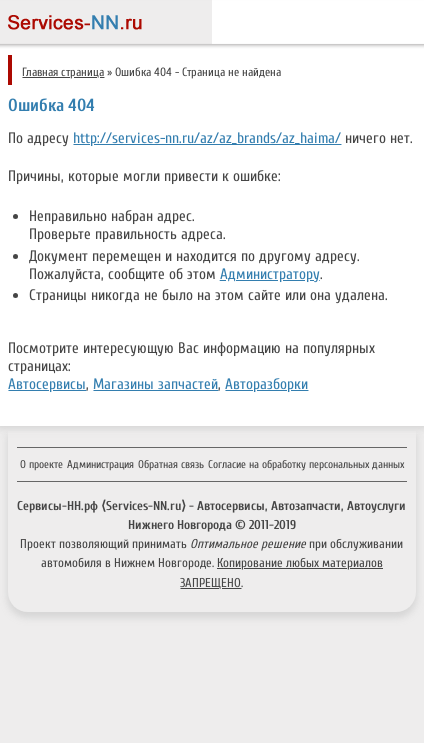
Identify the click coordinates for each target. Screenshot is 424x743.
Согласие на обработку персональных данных (306, 464)
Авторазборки (266, 384)
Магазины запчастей (155, 384)
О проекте (41, 464)
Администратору (270, 274)
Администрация (100, 464)
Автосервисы (47, 384)
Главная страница (63, 72)
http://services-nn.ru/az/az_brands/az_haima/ (207, 138)
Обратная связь (171, 464)
